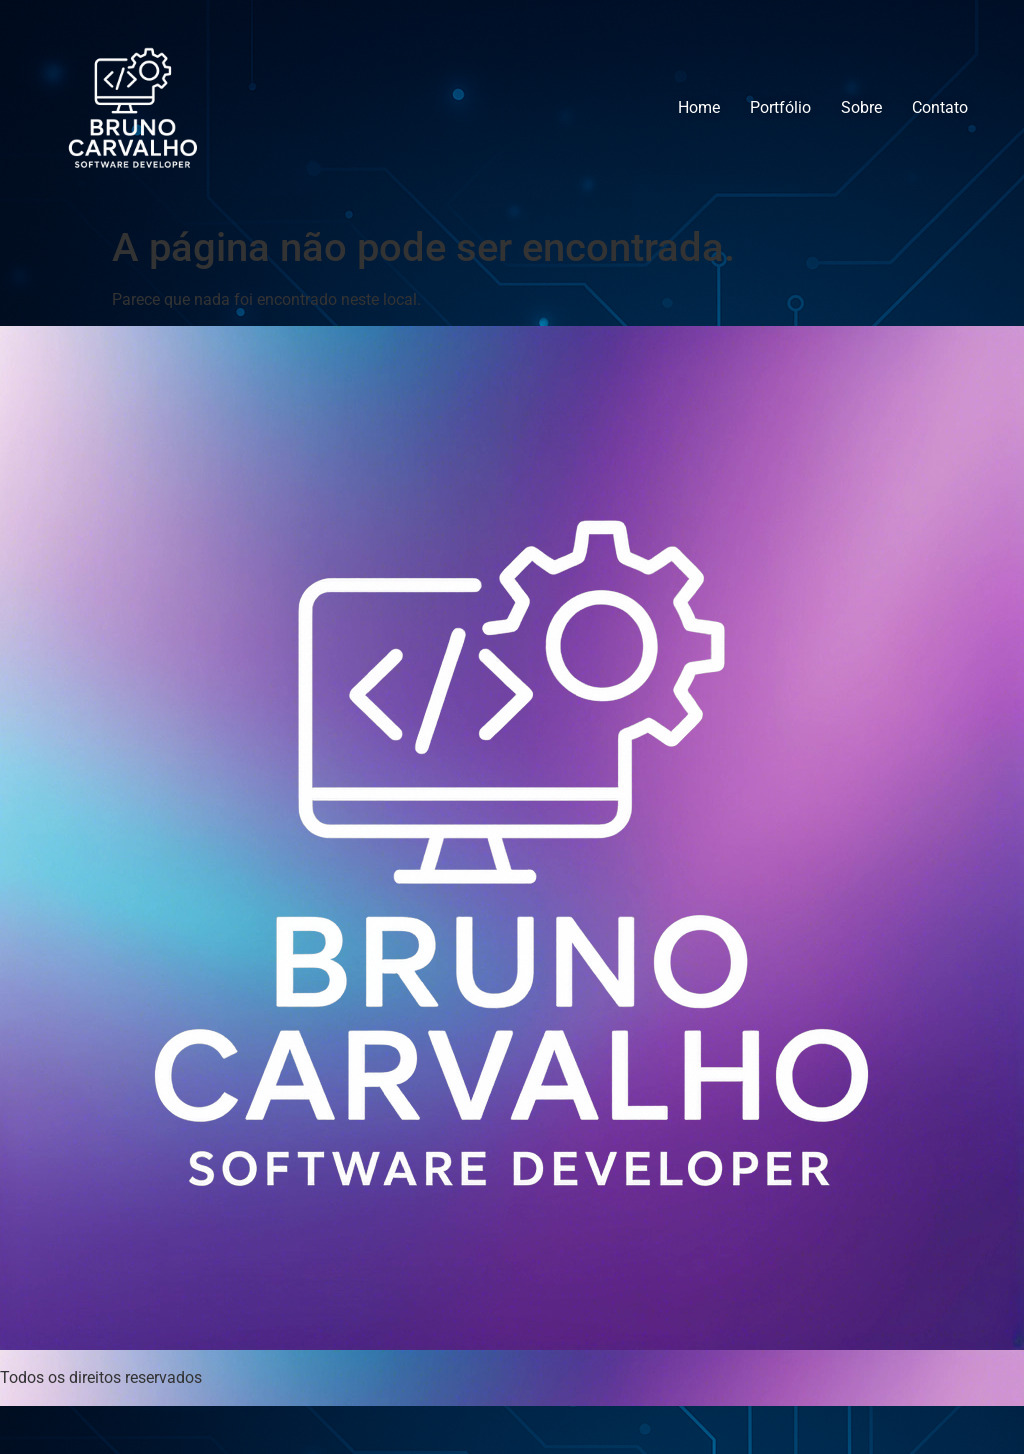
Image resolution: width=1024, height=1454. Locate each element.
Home (699, 107)
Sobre (861, 107)
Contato (940, 107)
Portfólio (780, 107)
